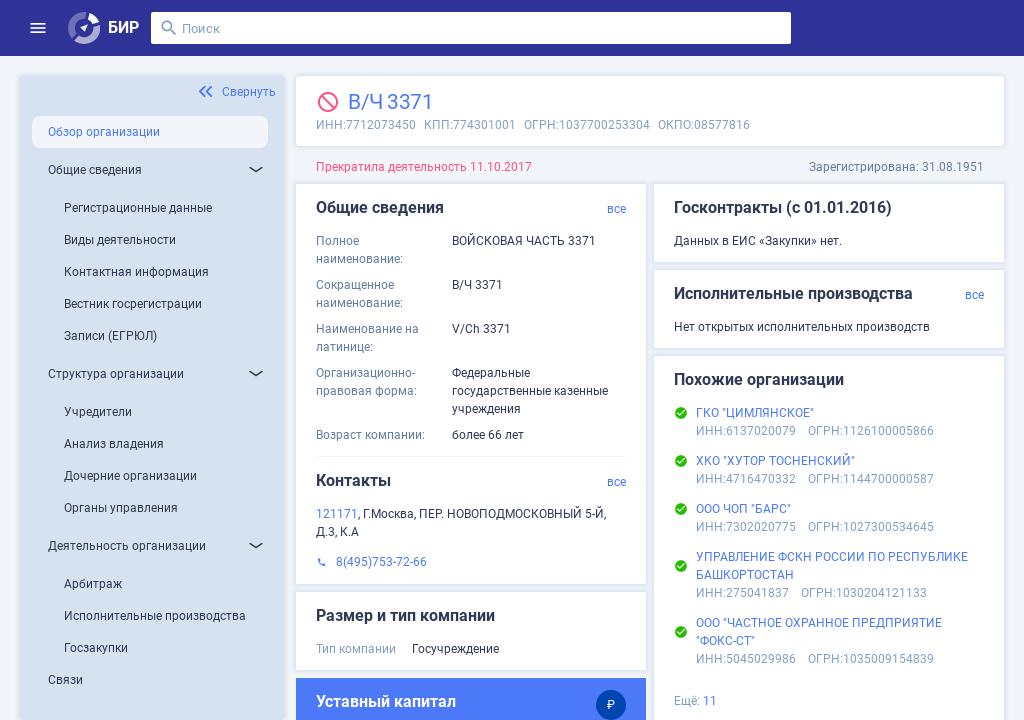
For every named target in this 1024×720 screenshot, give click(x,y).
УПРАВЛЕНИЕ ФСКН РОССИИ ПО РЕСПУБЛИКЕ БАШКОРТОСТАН (832, 566)
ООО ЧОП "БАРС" (743, 509)
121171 (337, 514)
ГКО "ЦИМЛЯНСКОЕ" (755, 413)
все (616, 209)
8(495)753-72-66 (381, 562)
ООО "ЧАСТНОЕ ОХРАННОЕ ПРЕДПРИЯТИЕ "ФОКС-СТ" (819, 632)
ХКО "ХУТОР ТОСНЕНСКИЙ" (775, 461)
